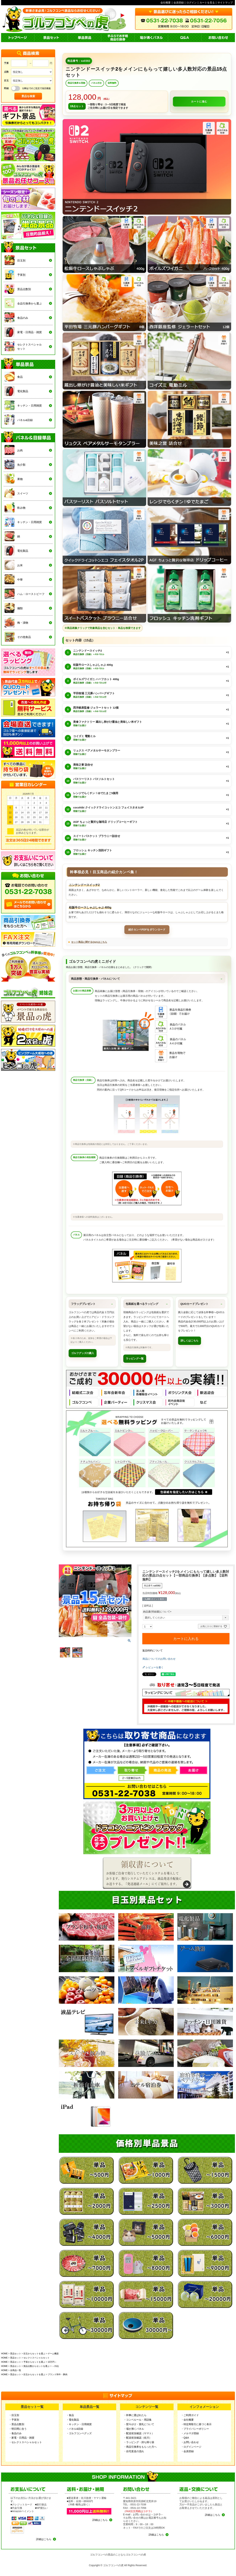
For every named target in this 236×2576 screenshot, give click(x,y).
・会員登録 (187, 2451)
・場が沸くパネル (134, 2428)
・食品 (70, 2415)
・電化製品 (72, 2419)
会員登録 (179, 2)
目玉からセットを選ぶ (34, 2353)
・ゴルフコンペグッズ (79, 2433)
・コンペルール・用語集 (138, 2419)
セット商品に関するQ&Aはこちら (89, 942)
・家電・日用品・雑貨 (21, 2437)
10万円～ (52, 2362)
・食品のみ (15, 2433)
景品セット (15, 2353)
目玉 (6, 80)
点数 (6, 71)
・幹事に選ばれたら (135, 2415)
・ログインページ (191, 2446)
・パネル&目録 (74, 2428)
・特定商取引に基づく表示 (196, 2424)
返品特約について (152, 1650)
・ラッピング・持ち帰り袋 (139, 2442)
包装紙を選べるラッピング (142, 1303)
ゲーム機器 (53, 2353)
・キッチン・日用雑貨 (79, 2424)
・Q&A (185, 2437)
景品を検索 (28, 96)
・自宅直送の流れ (134, 2451)
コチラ (157, 2514)
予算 (6, 63)
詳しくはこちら (189, 1340)
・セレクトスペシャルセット (25, 2442)
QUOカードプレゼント (194, 1303)
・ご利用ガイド (190, 2415)
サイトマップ (225, 2)
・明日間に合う (18, 2428)
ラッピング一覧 (135, 1358)
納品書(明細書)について (158, 1611)
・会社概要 (187, 2419)
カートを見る (207, 2)
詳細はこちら (43, 2539)
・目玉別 (14, 2415)
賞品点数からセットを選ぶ (36, 2366)
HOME (4, 2353)
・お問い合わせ (190, 2442)
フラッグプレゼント (83, 1303)
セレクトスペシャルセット (36, 2358)
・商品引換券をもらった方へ (140, 2446)
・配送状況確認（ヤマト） (139, 2433)
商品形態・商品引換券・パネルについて (95, 978)
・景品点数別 (16, 2424)
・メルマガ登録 (190, 2433)
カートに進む (199, 101)
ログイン (191, 2)
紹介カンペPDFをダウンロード (146, 929)
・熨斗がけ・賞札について (139, 2424)
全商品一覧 (15, 2370)
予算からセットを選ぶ (34, 2362)
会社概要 (165, 2)
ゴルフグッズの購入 (82, 1353)
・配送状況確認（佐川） (138, 2437)
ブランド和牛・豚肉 (57, 2374)
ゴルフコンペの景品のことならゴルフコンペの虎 (118, 2554)
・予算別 (14, 2419)
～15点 (55, 2366)
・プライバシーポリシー (195, 2428)
